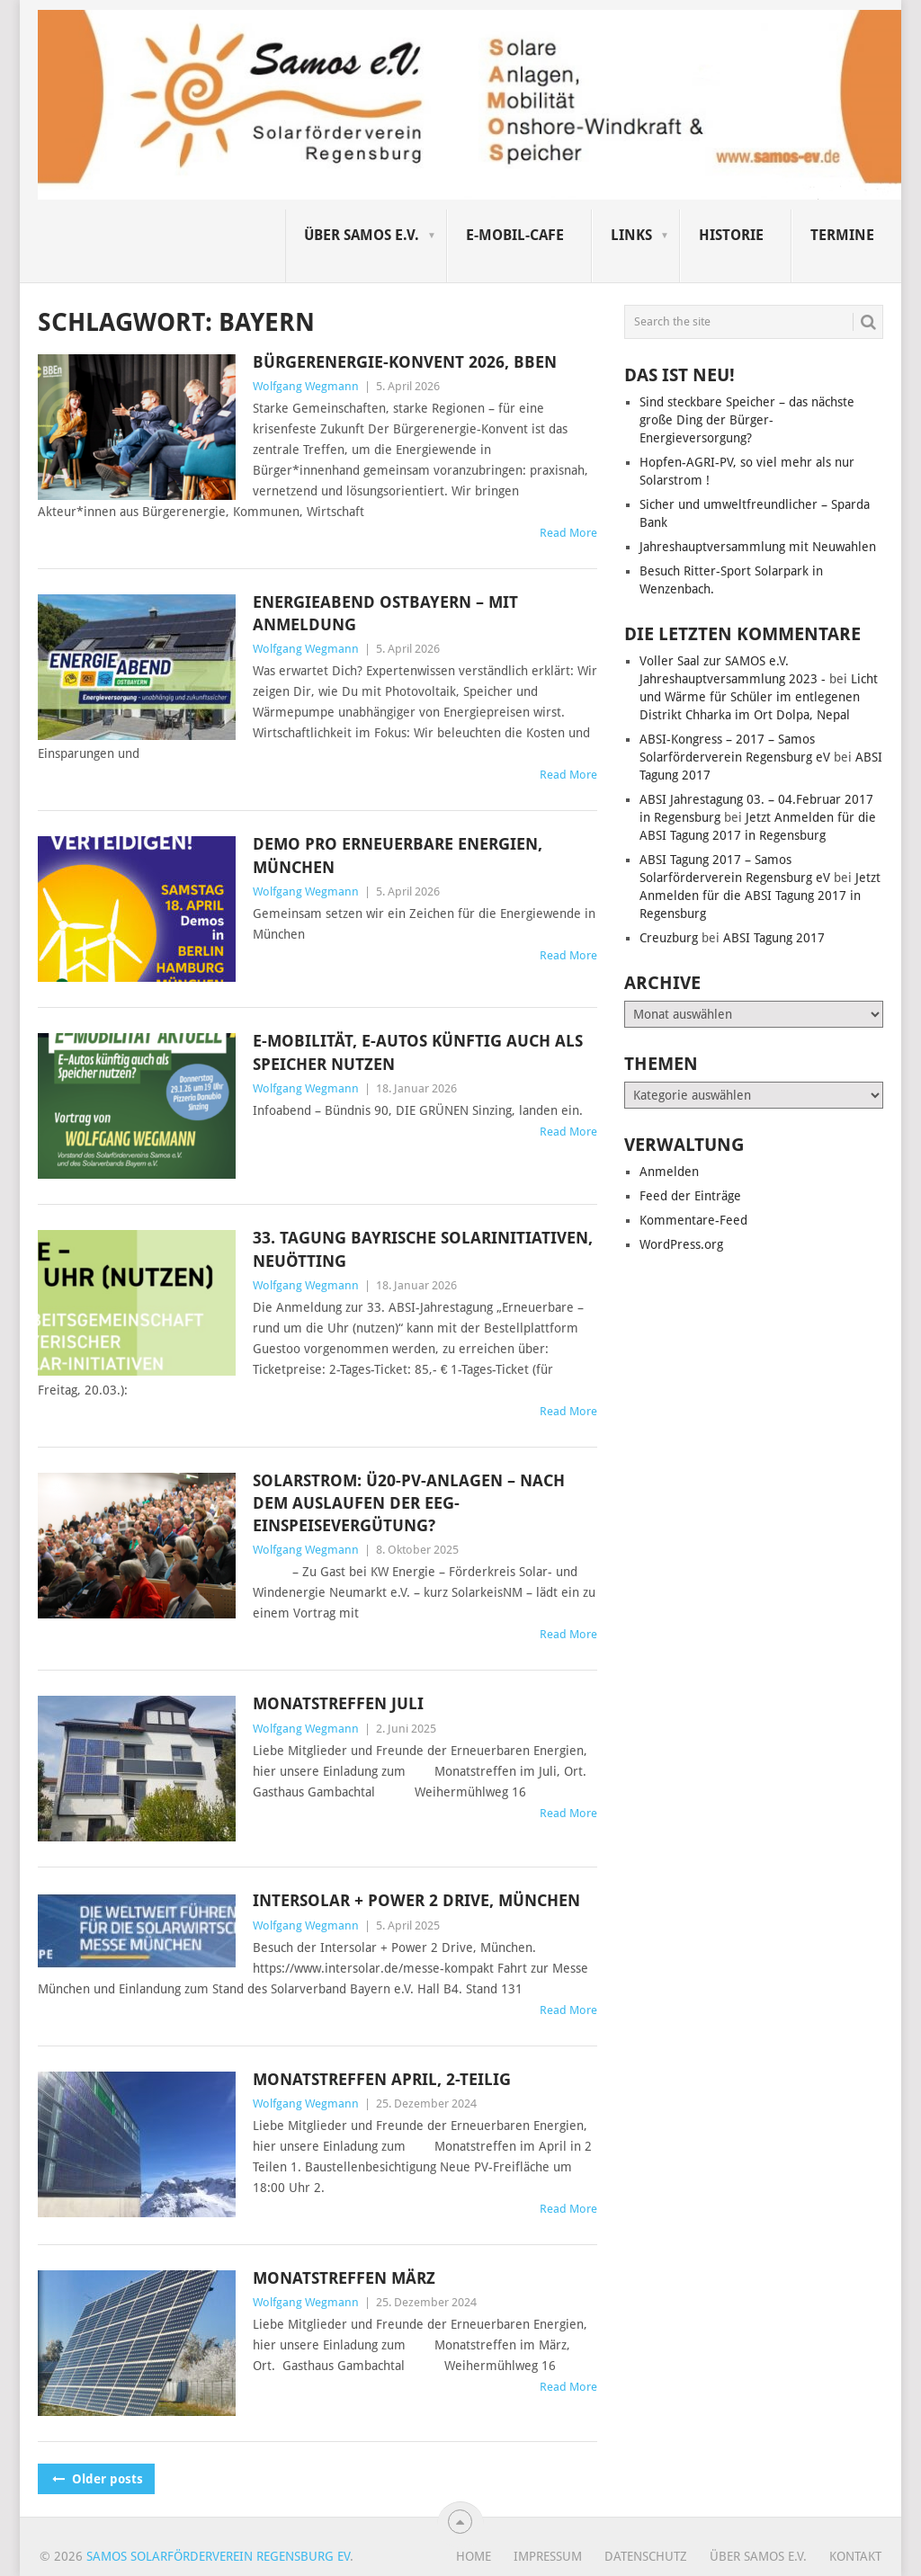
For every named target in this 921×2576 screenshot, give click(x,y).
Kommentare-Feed (693, 1220)
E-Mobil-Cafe (515, 235)
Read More (568, 532)
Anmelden (669, 1171)
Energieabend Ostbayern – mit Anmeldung (385, 613)
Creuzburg (668, 938)
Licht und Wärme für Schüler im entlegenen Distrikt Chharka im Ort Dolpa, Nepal (758, 697)
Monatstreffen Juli (338, 1703)
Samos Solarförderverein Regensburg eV (218, 2556)
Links (631, 235)
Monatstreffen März (344, 2277)
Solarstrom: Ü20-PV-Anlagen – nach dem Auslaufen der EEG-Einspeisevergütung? (409, 1503)
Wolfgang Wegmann (306, 386)
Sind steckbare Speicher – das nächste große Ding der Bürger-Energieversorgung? (746, 420)
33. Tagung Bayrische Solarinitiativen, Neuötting (423, 1249)
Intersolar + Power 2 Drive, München (416, 1900)
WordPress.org (681, 1244)
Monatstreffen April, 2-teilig (382, 2079)
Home (473, 2556)
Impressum (548, 2556)
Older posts (96, 2479)
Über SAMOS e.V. (361, 235)
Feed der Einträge (690, 1196)
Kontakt (855, 2556)
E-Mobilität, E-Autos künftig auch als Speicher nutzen (418, 1052)
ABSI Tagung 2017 (774, 938)
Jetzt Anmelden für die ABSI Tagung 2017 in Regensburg (760, 895)
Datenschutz (645, 2556)
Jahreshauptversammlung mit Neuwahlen (757, 546)
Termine (842, 235)
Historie (731, 235)
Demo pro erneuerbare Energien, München (397, 855)
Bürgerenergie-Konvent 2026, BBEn (405, 361)
